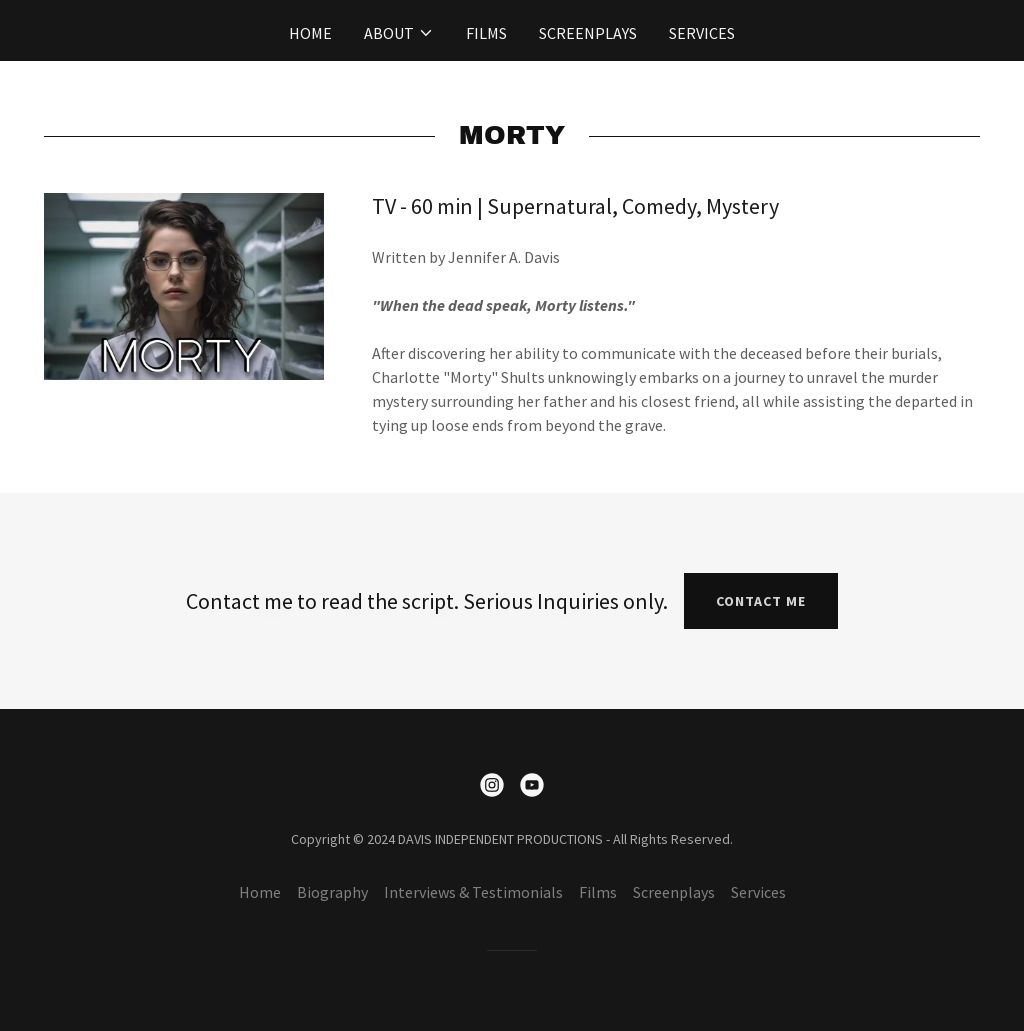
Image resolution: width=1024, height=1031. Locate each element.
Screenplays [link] (588, 33)
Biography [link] (332, 892)
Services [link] (702, 33)
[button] (399, 33)
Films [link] (486, 33)
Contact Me (761, 601)
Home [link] (310, 33)
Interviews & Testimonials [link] (473, 892)
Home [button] (260, 892)
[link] (492, 785)
